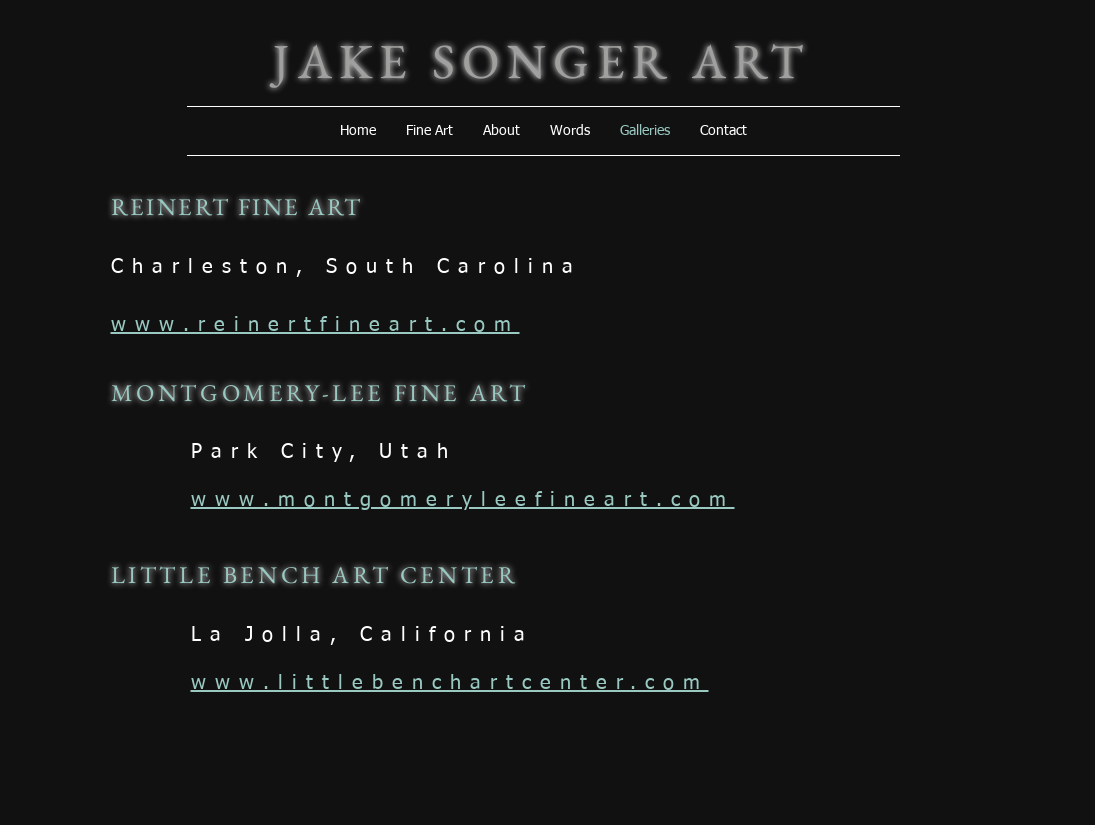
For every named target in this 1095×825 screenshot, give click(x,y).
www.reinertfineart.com (315, 325)
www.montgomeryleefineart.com (463, 500)
